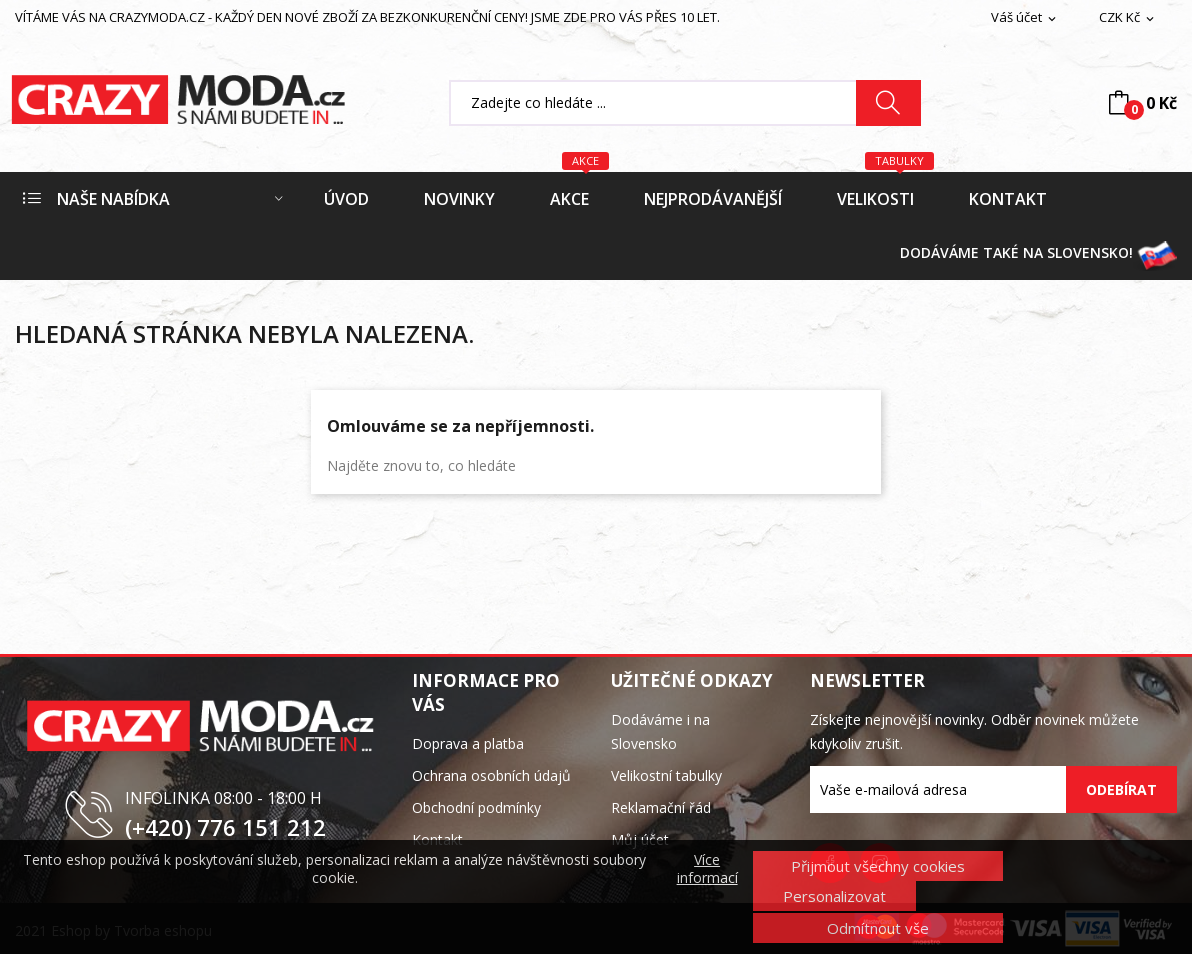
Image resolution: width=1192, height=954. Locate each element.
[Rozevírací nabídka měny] (1128, 18)
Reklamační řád (661, 807)
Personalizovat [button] (834, 896)
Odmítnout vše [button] (878, 928)
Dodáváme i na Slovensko (660, 731)
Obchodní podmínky (476, 807)
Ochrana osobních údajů (491, 775)
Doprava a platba (468, 743)
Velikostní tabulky (666, 775)
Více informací (707, 869)
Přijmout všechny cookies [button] (878, 866)
